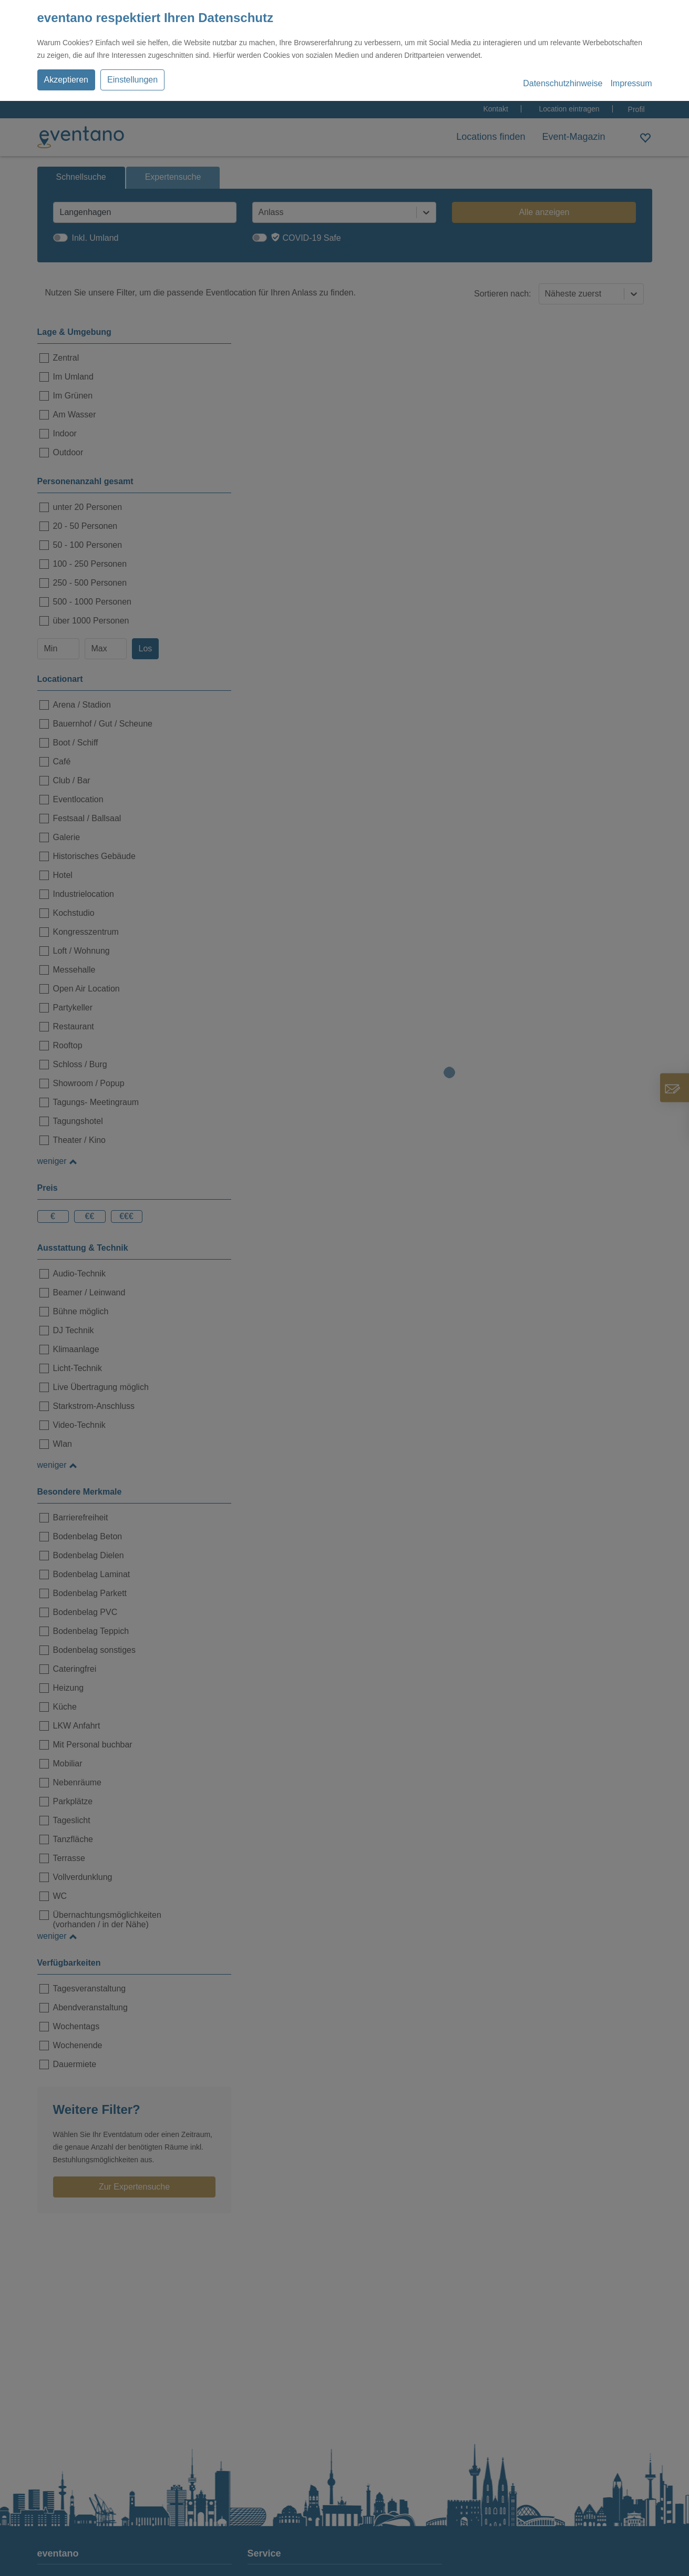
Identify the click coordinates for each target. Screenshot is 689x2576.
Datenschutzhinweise (562, 83)
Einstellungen (132, 79)
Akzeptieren (66, 79)
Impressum (631, 83)
